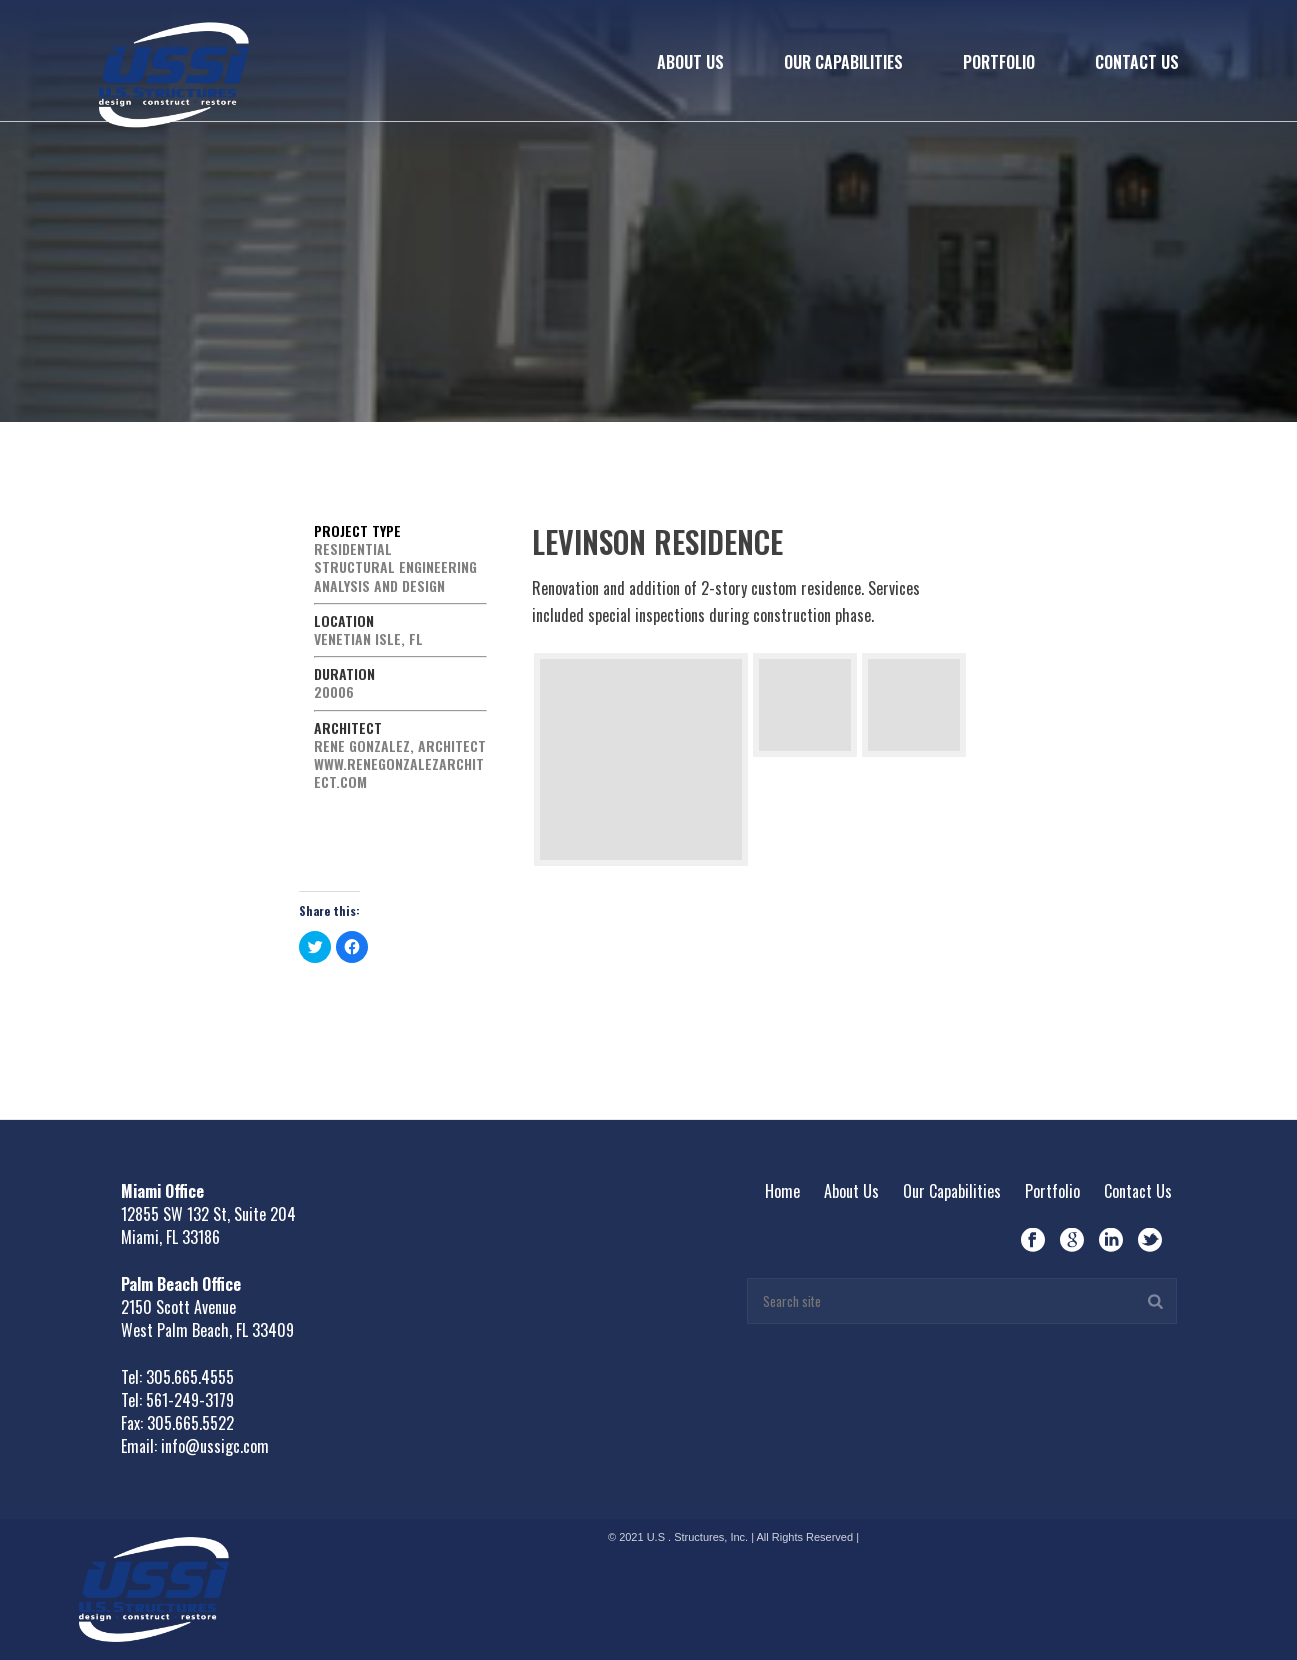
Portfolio (999, 62)
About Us (690, 62)
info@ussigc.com (215, 1446)
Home (782, 1191)
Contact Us (1137, 62)
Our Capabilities (843, 62)
